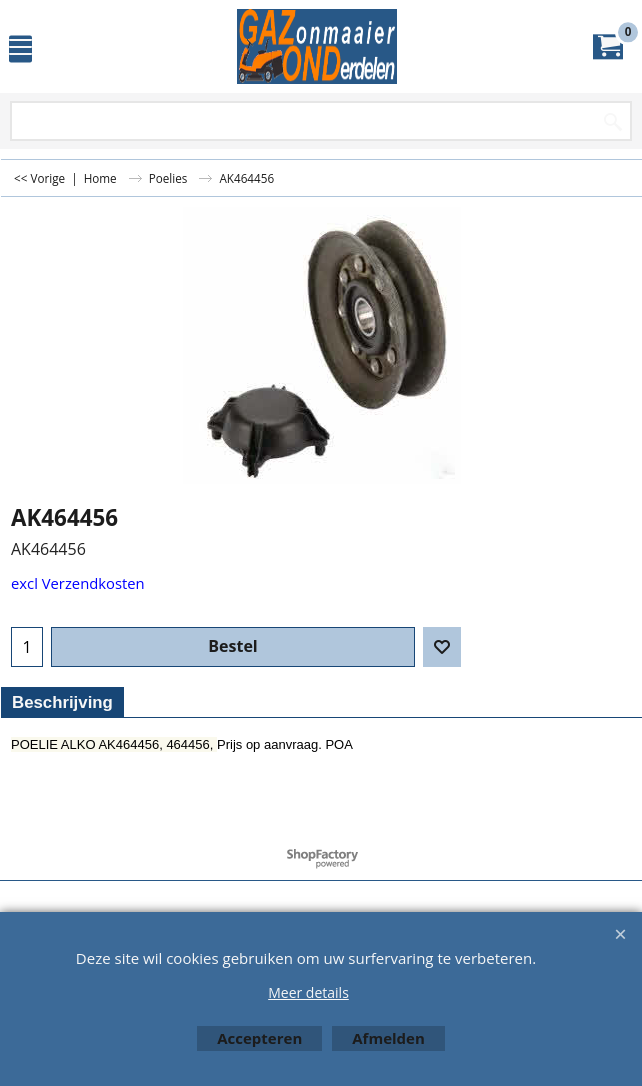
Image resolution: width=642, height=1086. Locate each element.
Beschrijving (62, 702)
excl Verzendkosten (78, 583)
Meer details (308, 992)
